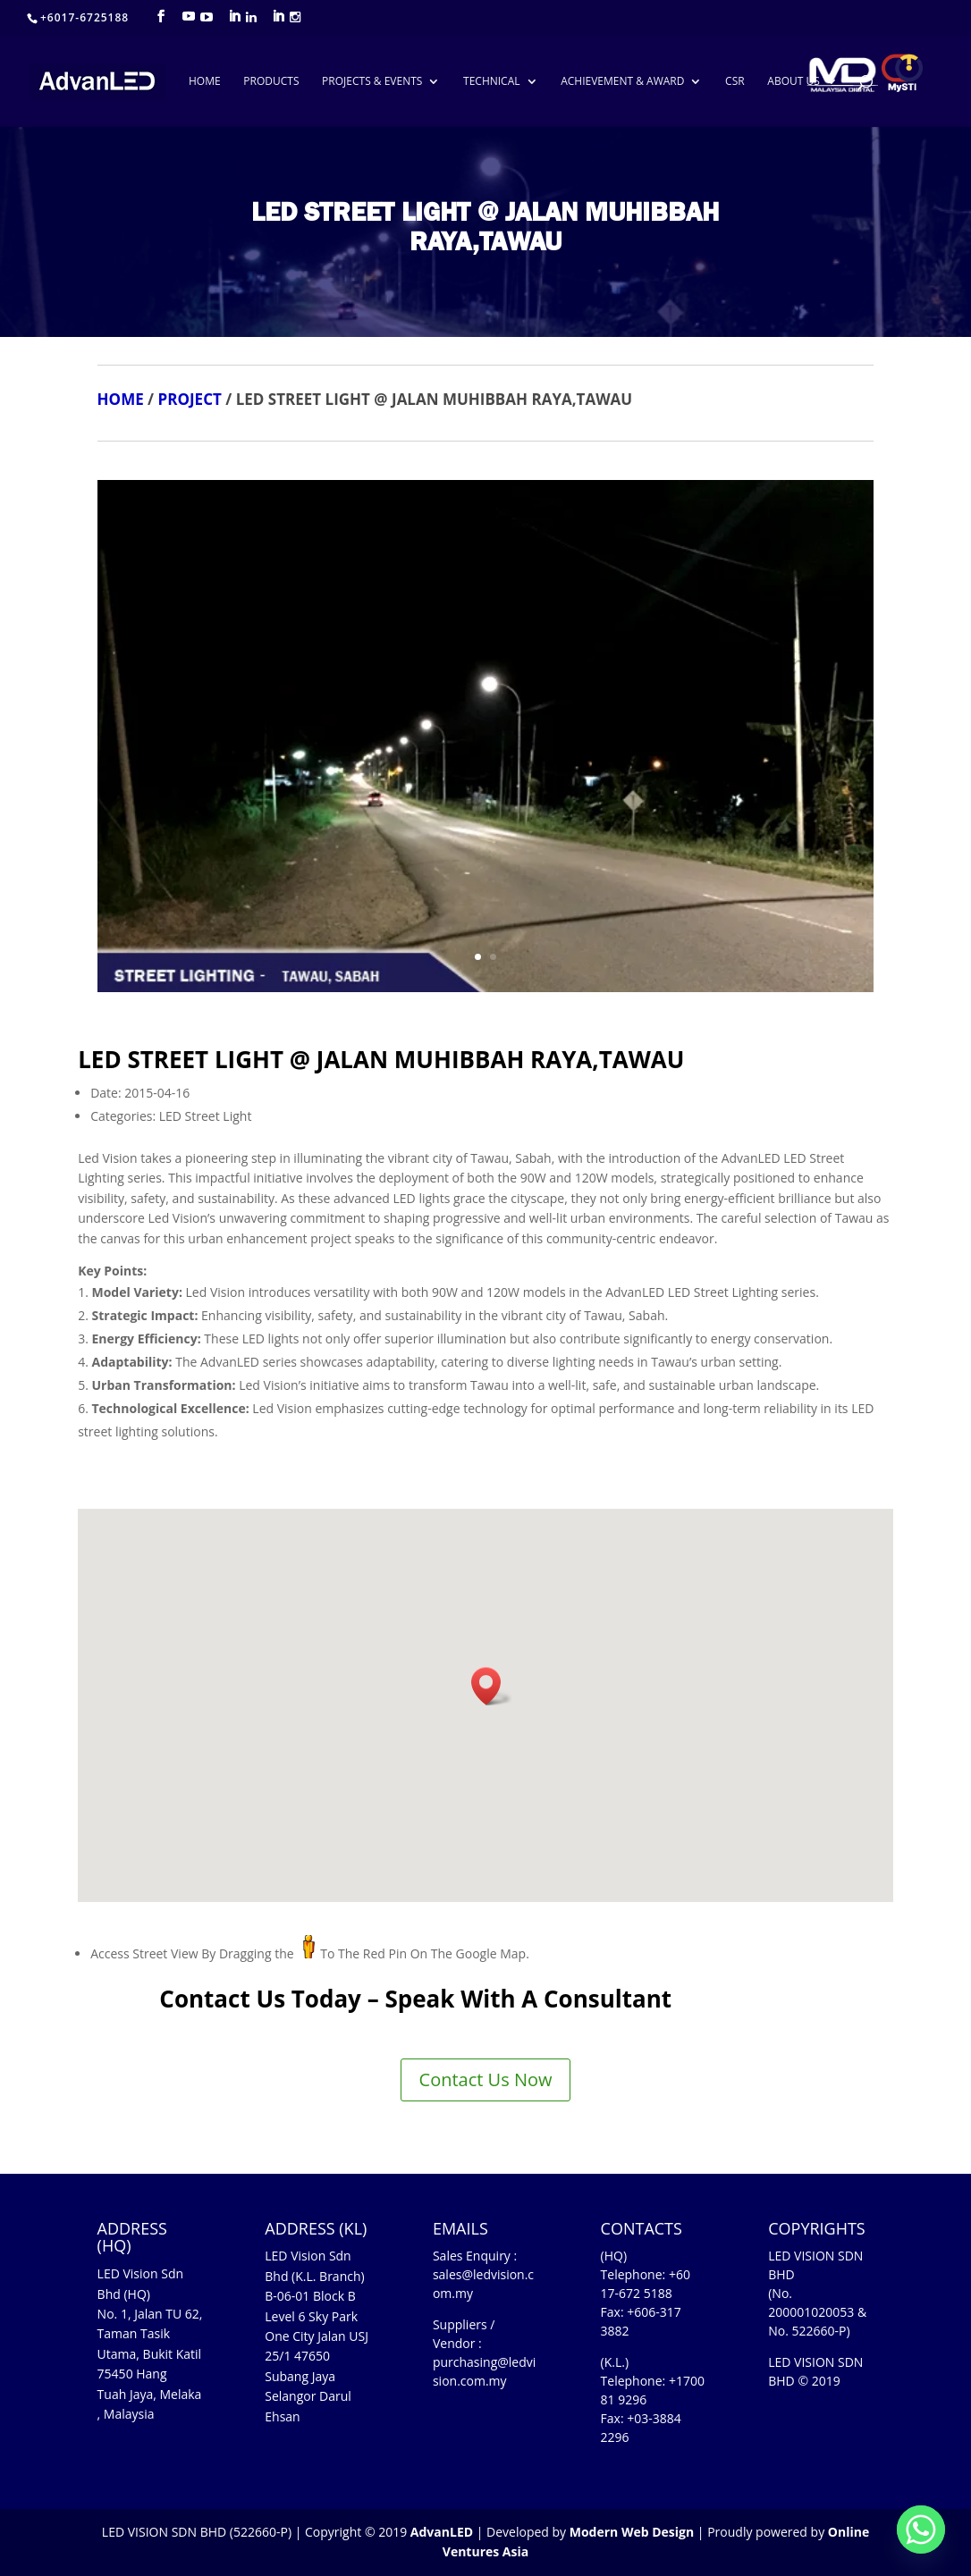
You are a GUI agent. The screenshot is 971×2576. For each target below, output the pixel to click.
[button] (491, 1686)
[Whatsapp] (921, 2529)
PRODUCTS (271, 81)
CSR (735, 81)
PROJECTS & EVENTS (372, 81)
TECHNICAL (491, 81)
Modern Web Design (632, 2531)
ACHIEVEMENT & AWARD (622, 81)
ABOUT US (793, 81)
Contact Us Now (486, 2079)
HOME (205, 81)
